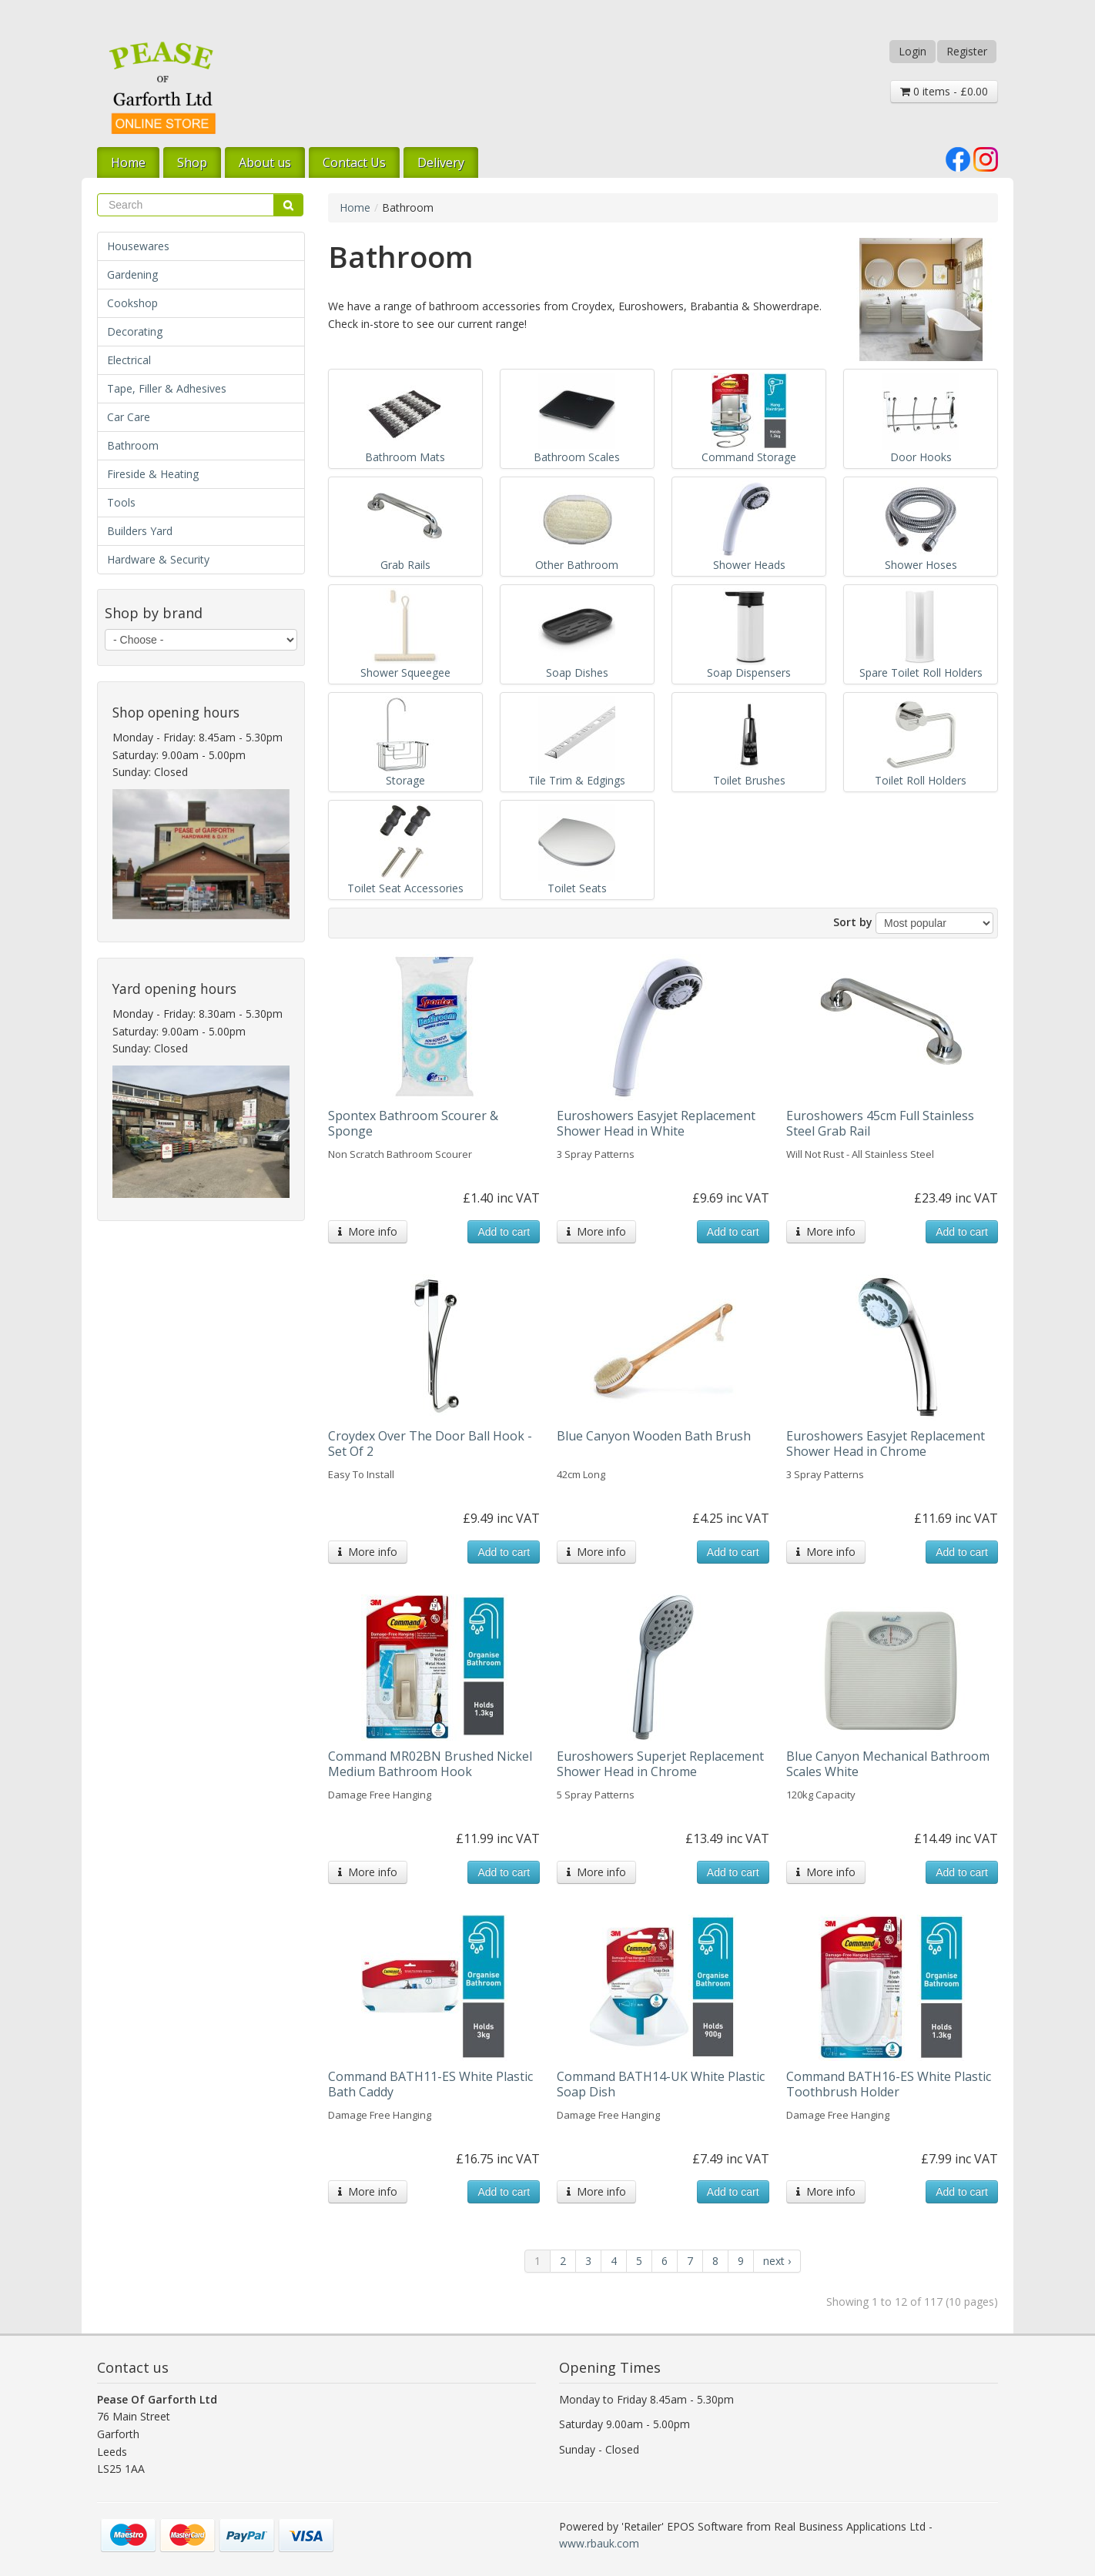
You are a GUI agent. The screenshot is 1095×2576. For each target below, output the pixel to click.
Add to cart (503, 1232)
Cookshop (132, 303)
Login (912, 51)
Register (966, 51)
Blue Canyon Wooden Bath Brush (654, 1435)
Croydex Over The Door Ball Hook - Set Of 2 (430, 1443)
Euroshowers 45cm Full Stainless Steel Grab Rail (880, 1123)
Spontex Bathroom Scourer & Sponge (413, 1123)
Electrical (129, 360)
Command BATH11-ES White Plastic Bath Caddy (430, 2084)
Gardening (132, 274)
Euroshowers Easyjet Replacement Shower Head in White (656, 1123)
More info (367, 1231)
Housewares (138, 246)
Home (128, 162)
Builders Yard (139, 531)
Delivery (440, 162)
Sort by (852, 922)
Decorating (134, 331)
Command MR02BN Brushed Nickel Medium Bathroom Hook (430, 1764)
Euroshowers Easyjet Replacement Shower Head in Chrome (885, 1443)
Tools (121, 502)
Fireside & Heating (153, 474)
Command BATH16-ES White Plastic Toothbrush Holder (888, 2084)
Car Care (128, 417)
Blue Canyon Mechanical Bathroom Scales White (888, 1764)
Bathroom (133, 445)
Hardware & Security (158, 559)
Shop (192, 162)
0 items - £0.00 (944, 91)
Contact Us (354, 162)
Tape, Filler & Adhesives (166, 388)
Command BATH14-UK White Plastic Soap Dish (661, 2084)
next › (777, 2260)
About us (265, 162)
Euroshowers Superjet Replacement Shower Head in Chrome (660, 1764)
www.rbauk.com (599, 2543)
